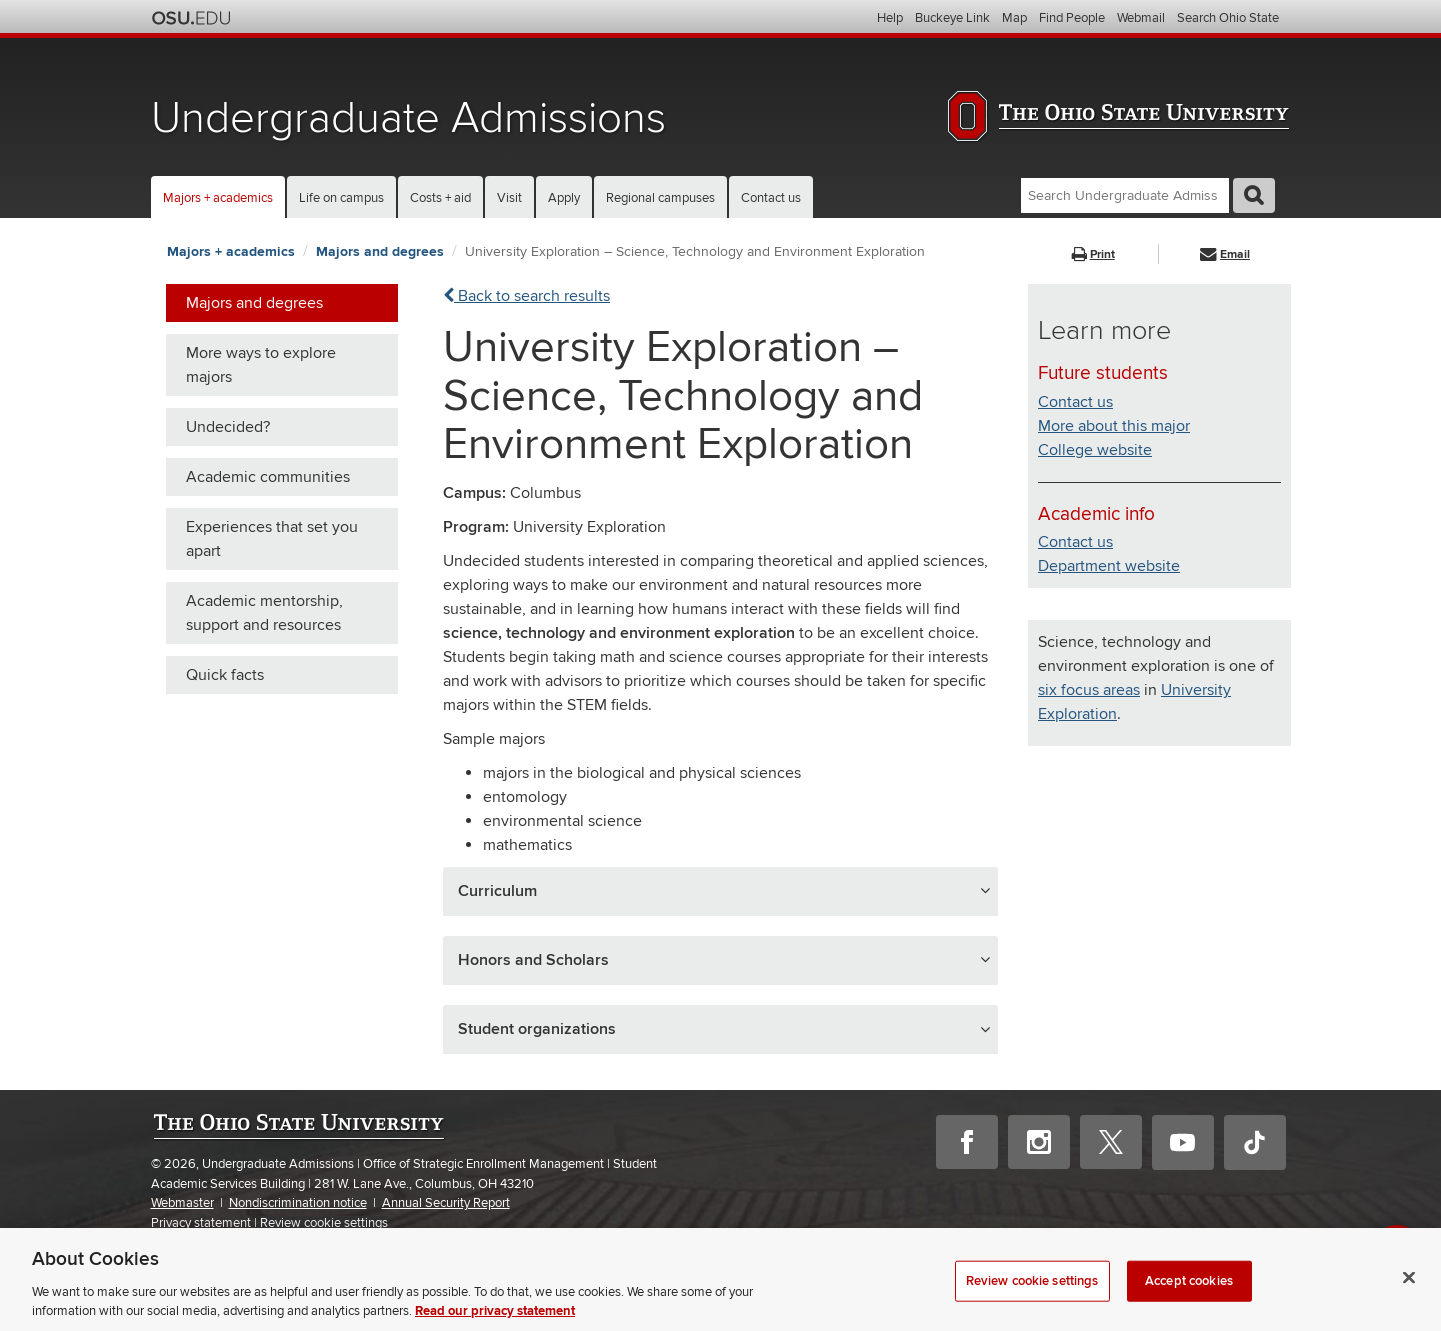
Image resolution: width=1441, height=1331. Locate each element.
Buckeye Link (952, 18)
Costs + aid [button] (440, 198)
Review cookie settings (324, 1223)
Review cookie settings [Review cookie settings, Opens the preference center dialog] (1032, 1298)
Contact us (771, 198)
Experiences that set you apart (272, 539)
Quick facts (225, 675)
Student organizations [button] (537, 1029)
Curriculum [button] (497, 891)
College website (1095, 450)
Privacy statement (201, 1223)
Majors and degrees (380, 251)
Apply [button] (564, 198)
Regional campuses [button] (660, 198)
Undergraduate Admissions (408, 118)
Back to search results (526, 296)
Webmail (1141, 18)
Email (1225, 254)
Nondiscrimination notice (298, 1203)
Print (1093, 254)
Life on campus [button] (341, 198)
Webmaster (182, 1203)
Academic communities (268, 477)
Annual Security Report (446, 1203)
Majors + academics (231, 251)
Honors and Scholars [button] (533, 960)
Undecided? (228, 427)
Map (1014, 18)
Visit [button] (509, 198)
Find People (1072, 18)
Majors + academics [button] (218, 198)
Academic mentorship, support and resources (264, 613)
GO (1254, 195)
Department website (1109, 566)
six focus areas (1089, 690)
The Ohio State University (191, 18)
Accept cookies (1189, 1298)
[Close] (1409, 1295)
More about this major (1114, 426)
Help (890, 18)
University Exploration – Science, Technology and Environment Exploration (695, 251)
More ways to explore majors (261, 365)
